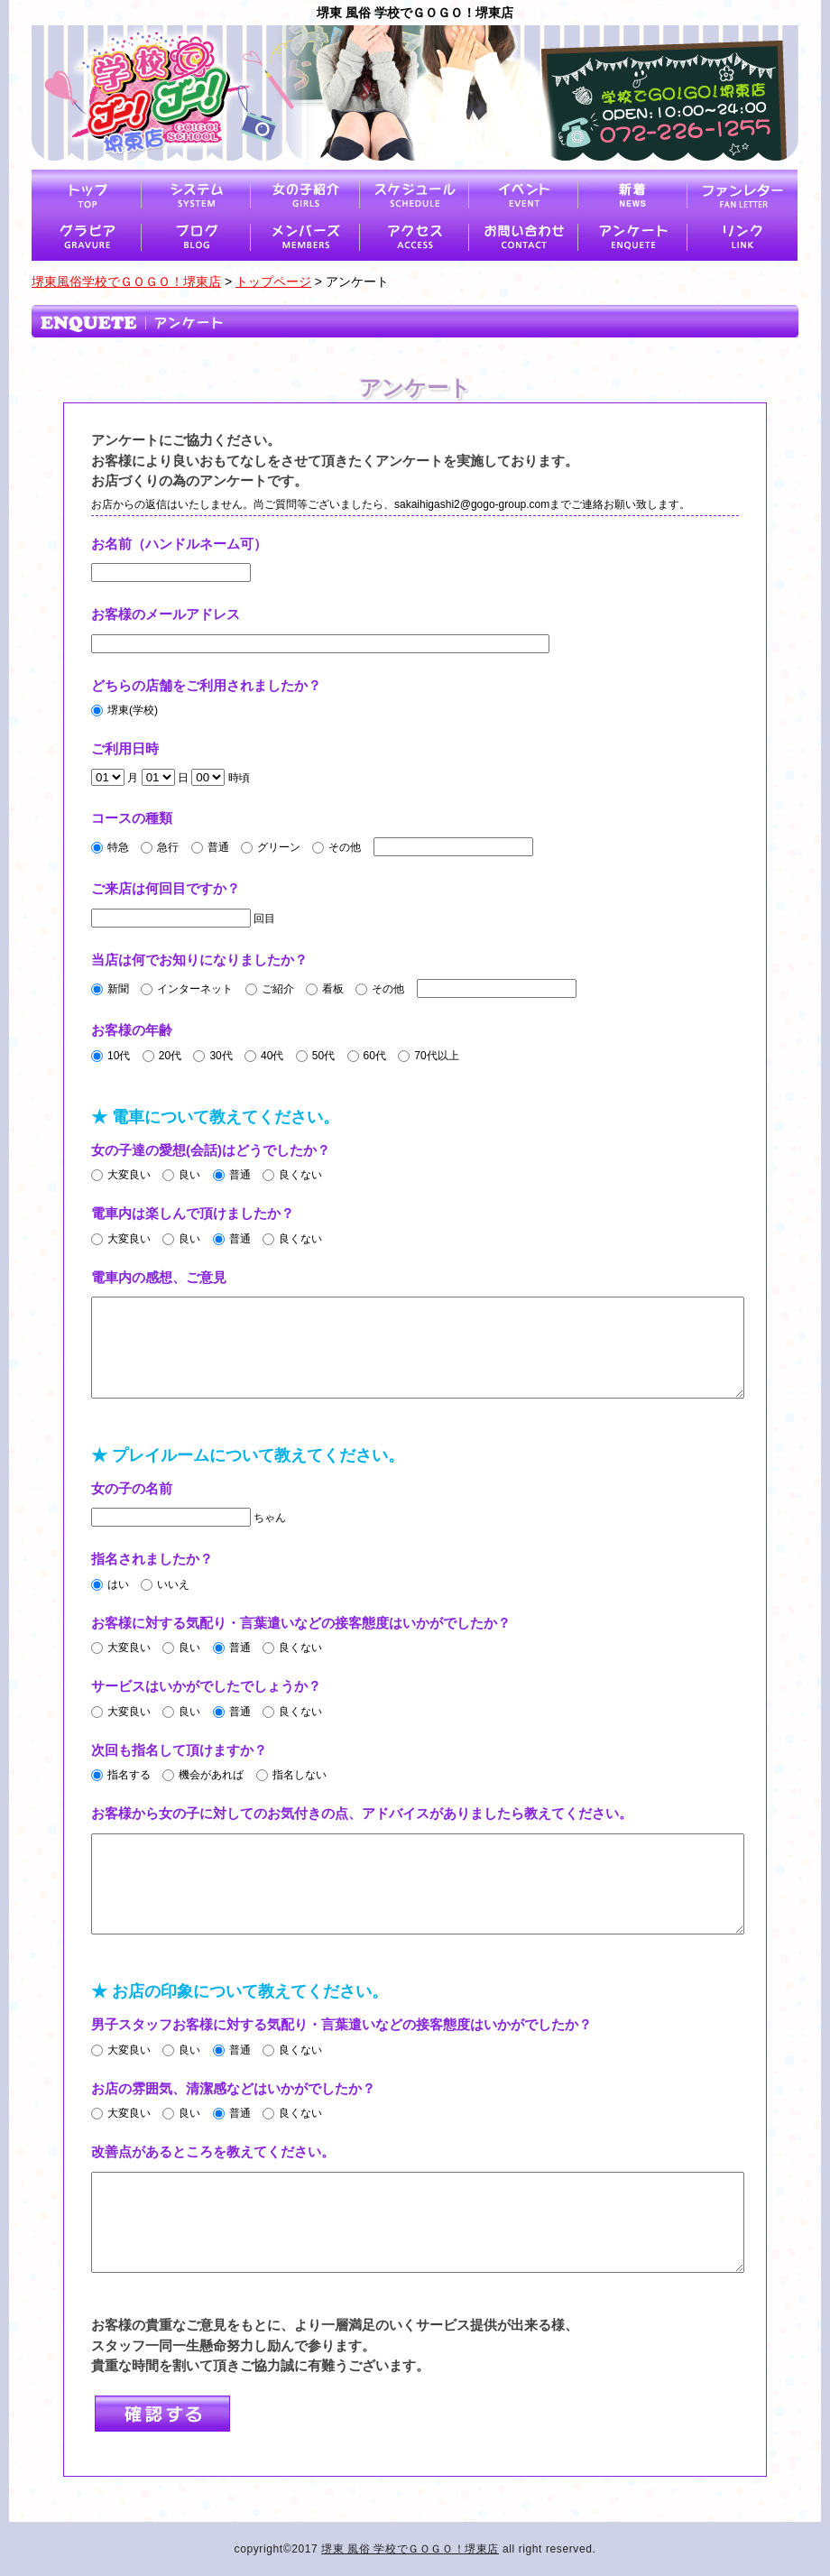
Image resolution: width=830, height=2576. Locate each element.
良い (181, 1174)
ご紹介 (269, 989)
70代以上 (428, 1055)
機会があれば (203, 1774)
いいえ (165, 1584)
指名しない (291, 1774)
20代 (162, 1055)
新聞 (110, 989)
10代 (110, 1055)
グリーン (270, 847)
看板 (325, 989)
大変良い (121, 1174)
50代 (315, 1055)
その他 (336, 847)
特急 (110, 847)
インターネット (187, 989)
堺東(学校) (124, 710)
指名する (121, 1774)
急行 (160, 847)
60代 (366, 1055)
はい (110, 1584)
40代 (263, 1055)
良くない (292, 1174)
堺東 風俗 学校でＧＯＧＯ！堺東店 (410, 2549)
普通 (210, 847)
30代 (212, 1055)
